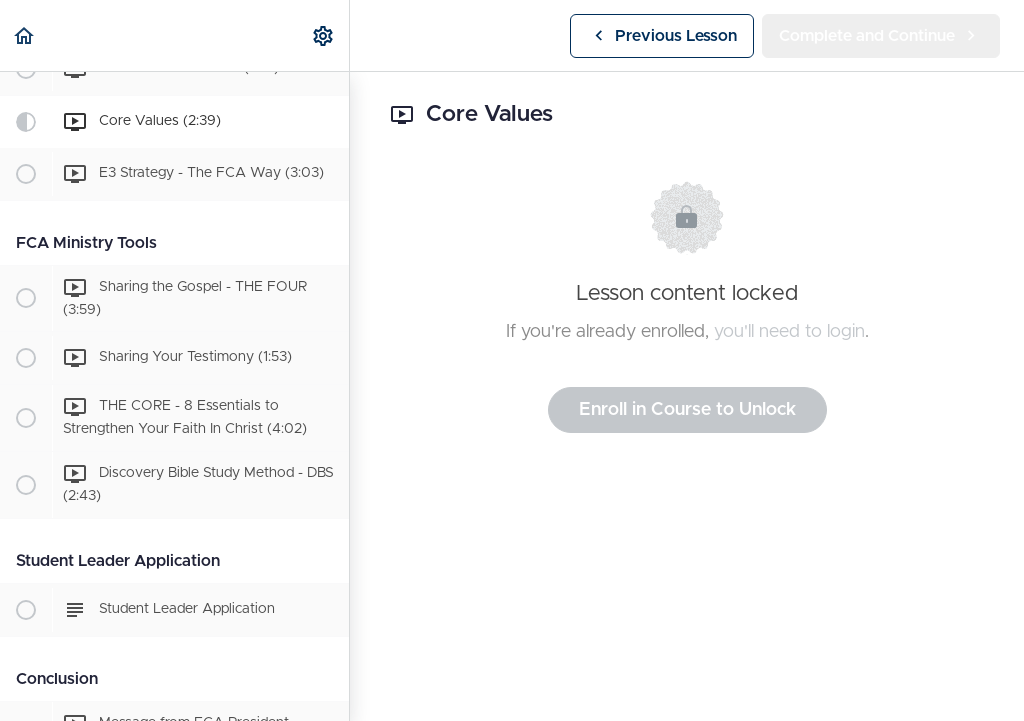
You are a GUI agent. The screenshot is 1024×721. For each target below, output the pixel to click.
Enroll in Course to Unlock (687, 410)
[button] (25, 35)
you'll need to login (789, 332)
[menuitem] (324, 35)
